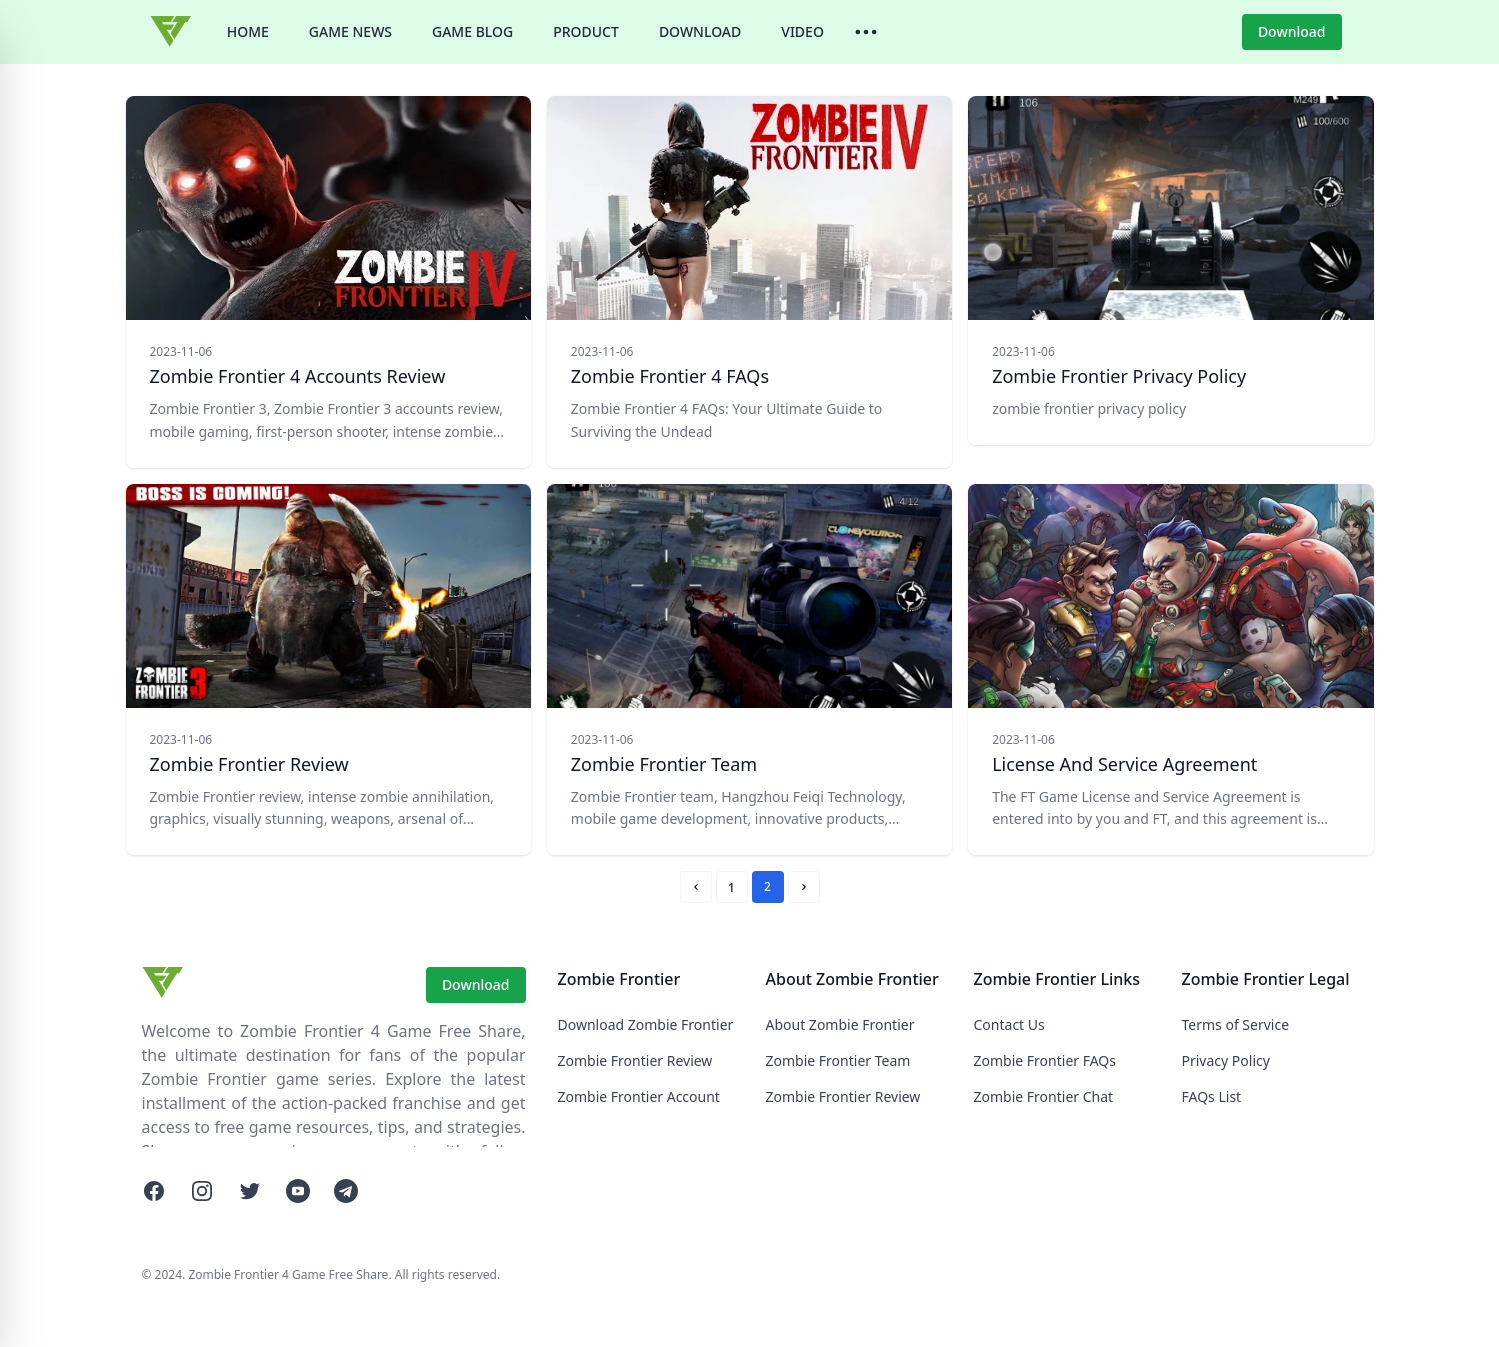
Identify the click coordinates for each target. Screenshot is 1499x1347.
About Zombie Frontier (840, 1024)
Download (1292, 31)
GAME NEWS (350, 31)
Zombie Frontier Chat (1044, 1096)
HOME (248, 31)
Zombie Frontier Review (635, 1060)
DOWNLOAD (700, 31)
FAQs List (1212, 1096)
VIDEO (802, 31)
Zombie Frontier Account (639, 1096)
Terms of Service (1236, 1024)
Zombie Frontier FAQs (1045, 1060)
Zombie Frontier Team (838, 1060)
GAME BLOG (472, 31)
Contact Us (1009, 1024)
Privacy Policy (1226, 1060)
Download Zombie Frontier (646, 1024)
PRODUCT (586, 31)
